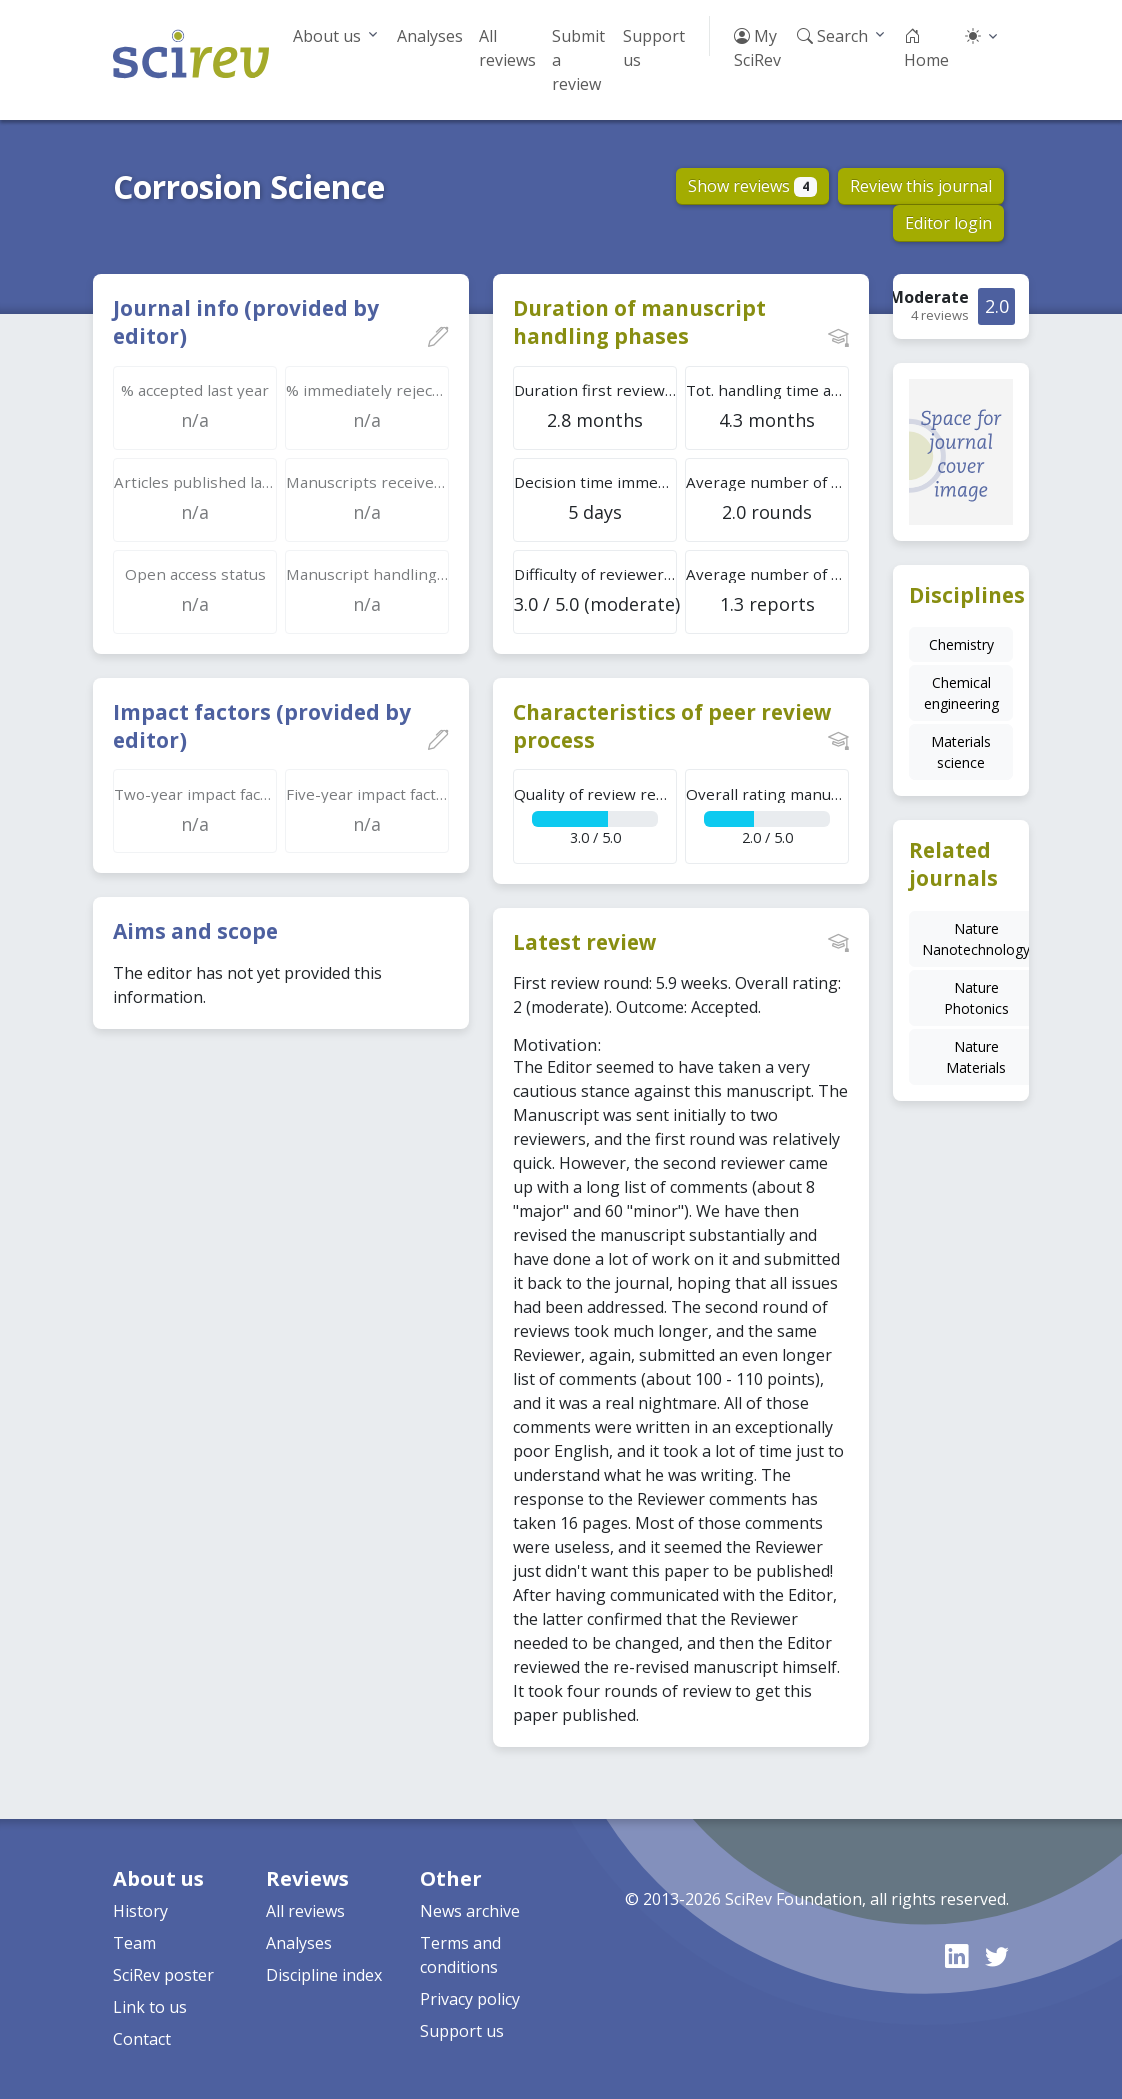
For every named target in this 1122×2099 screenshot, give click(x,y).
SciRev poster (163, 1975)
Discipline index (324, 1975)
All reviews (507, 48)
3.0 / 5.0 (595, 815)
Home (926, 48)
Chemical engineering (961, 693)
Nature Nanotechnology (976, 939)
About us (327, 36)
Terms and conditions (460, 1955)
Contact (142, 2039)
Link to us (150, 2007)
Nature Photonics (976, 998)
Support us (654, 48)
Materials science (961, 752)
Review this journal (921, 186)
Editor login (948, 223)
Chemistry (961, 644)
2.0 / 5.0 (767, 815)
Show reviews (752, 186)
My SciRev (757, 48)
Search (832, 36)
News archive (470, 1911)
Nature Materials (976, 1057)
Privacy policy (470, 1999)
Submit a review (578, 60)
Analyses (430, 36)
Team (134, 1943)
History (140, 1911)
